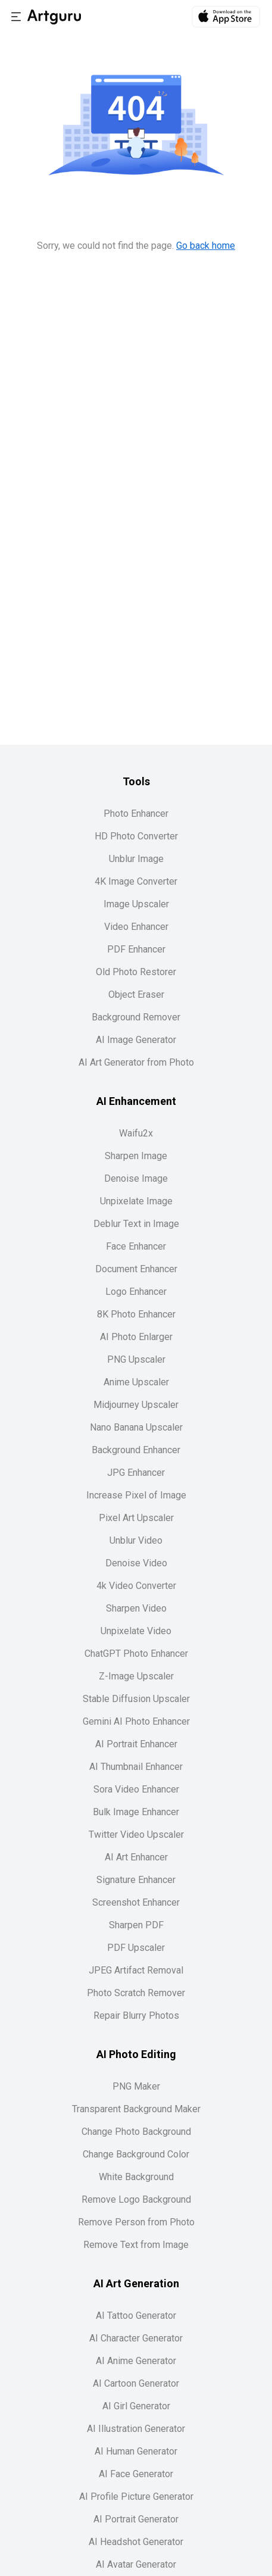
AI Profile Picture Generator (136, 2496)
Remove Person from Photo (136, 2222)
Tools (136, 781)
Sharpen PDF (136, 1925)
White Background (136, 2176)
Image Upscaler (136, 904)
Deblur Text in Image (136, 1223)
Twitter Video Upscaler (136, 1834)
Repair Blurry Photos (136, 2015)
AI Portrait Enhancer (136, 1744)
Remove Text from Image (136, 2244)
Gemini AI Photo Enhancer (136, 1721)
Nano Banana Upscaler (136, 1427)
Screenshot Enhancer (136, 1902)
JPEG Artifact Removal (136, 1970)
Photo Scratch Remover (136, 1993)
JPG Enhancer (136, 1472)
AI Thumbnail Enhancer (136, 1766)
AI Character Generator (136, 2338)
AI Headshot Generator (136, 2541)
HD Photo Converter (136, 836)
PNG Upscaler (136, 1359)
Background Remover (136, 1017)
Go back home (205, 245)
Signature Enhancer (136, 1879)
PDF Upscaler (136, 1947)
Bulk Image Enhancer (136, 1812)
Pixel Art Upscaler (136, 1517)
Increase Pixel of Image (136, 1495)
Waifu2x (136, 1133)
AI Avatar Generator (136, 2564)
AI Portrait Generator (136, 2519)
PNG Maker (136, 2086)
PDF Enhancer (136, 949)
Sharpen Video (136, 1608)
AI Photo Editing (136, 2054)
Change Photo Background (136, 2131)
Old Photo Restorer (136, 972)
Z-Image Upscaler (136, 1676)
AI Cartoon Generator (136, 2383)
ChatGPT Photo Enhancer (136, 1653)
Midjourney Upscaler (136, 1404)
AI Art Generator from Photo (136, 1062)
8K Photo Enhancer (136, 1314)
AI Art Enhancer (136, 1857)
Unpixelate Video (136, 1631)
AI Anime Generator (136, 2360)
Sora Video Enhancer (136, 1789)
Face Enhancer (136, 1246)
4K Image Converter (136, 881)
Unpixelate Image (136, 1201)
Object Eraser (136, 994)
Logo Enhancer (136, 1291)
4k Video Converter (136, 1585)
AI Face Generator (136, 2474)
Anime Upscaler (136, 1382)
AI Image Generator (136, 1039)
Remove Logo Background (136, 2199)
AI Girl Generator (136, 2406)
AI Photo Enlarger (136, 1336)
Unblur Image (136, 858)
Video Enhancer (136, 926)
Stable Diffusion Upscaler (136, 1698)
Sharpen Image (136, 1155)
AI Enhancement (136, 1101)
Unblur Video (136, 1540)
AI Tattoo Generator (136, 2315)
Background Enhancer (136, 1450)
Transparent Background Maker (136, 2109)
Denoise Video (136, 1563)
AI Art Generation (136, 2283)
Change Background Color (136, 2154)
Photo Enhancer (136, 813)
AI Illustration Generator (136, 2428)
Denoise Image (136, 1178)
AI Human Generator (136, 2451)
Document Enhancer (136, 1269)
